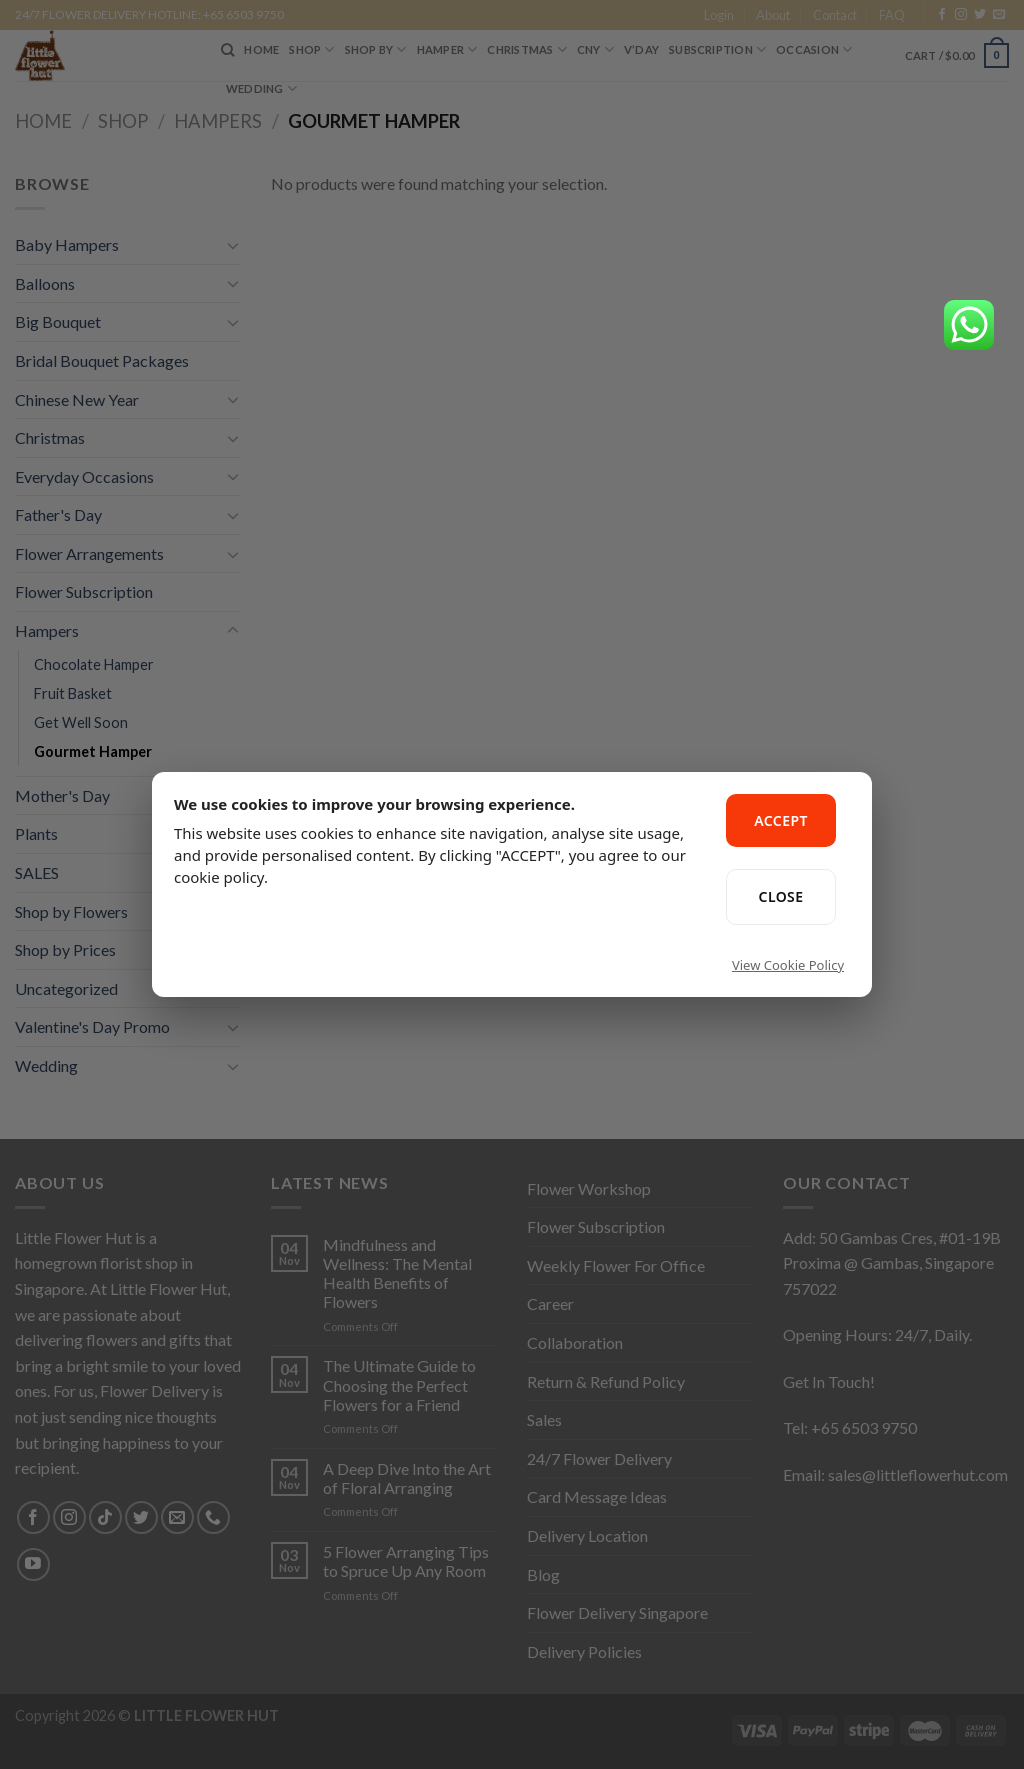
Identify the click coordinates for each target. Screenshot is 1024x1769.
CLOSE (781, 896)
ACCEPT (781, 820)
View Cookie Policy (788, 965)
